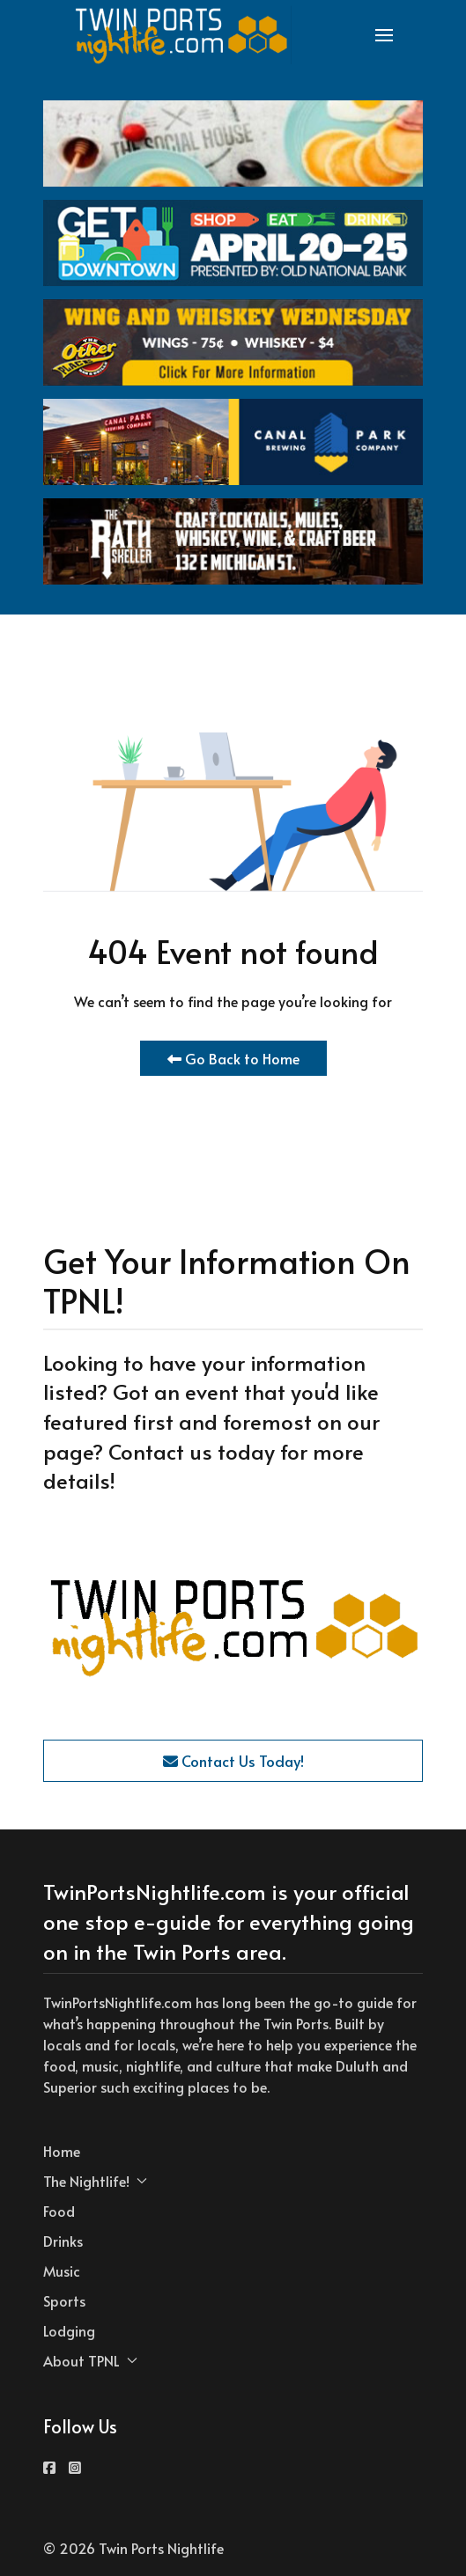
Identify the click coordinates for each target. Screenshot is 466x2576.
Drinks (63, 2240)
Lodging (69, 2330)
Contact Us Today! (233, 1760)
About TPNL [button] (90, 2360)
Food (59, 2210)
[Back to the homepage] (182, 35)
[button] (384, 35)
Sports (64, 2300)
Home (61, 2150)
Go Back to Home (233, 1058)
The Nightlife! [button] (95, 2180)
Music (61, 2270)
